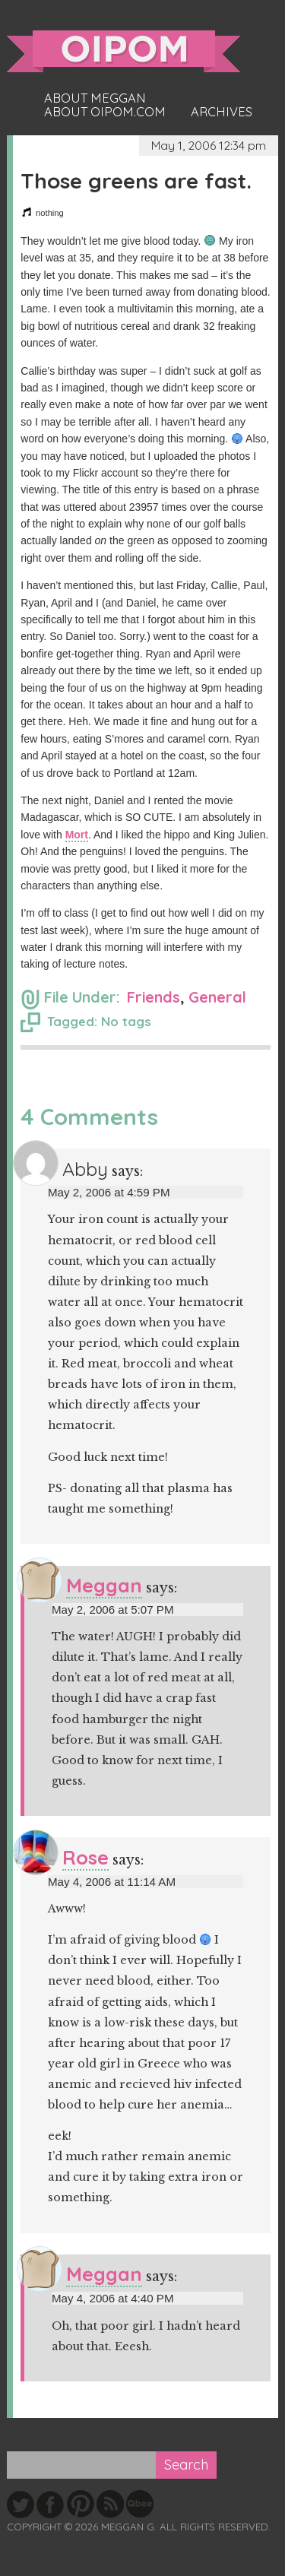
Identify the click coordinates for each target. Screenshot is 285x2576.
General (217, 996)
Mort (76, 835)
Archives (221, 111)
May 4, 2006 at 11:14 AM (112, 1881)
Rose (85, 1857)
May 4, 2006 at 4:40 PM (113, 2298)
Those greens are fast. (136, 180)
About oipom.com (105, 111)
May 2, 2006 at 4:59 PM (109, 1192)
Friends (153, 996)
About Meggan (95, 98)
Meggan (104, 1585)
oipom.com (123, 51)
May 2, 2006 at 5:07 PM (113, 1609)
